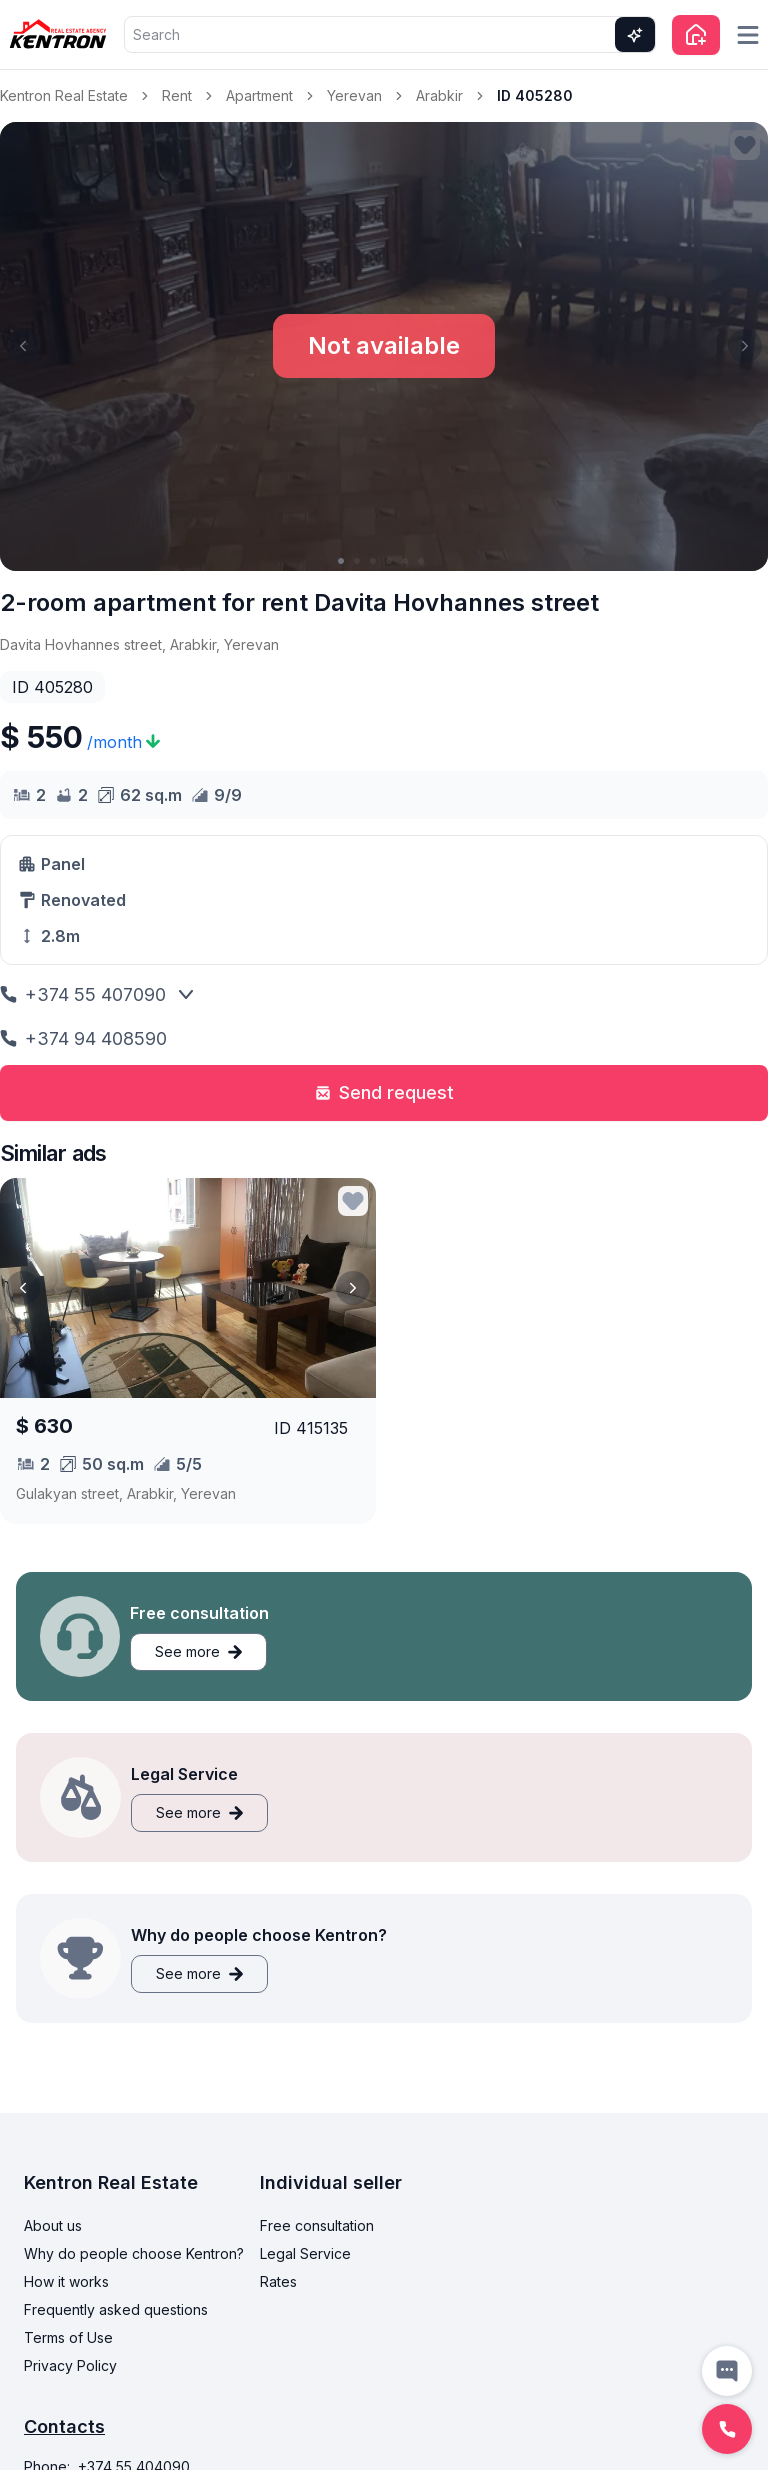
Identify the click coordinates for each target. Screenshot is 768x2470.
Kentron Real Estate (64, 95)
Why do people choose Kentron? (134, 2253)
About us (53, 2225)
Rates (278, 2281)
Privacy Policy (70, 2365)
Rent (177, 95)
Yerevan (354, 95)
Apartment (259, 95)
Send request (384, 1092)
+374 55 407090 (83, 994)
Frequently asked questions (116, 2309)
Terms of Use (68, 2337)
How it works (66, 2281)
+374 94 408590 (83, 1038)
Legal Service (305, 2253)
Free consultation (317, 2225)
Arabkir (439, 95)
